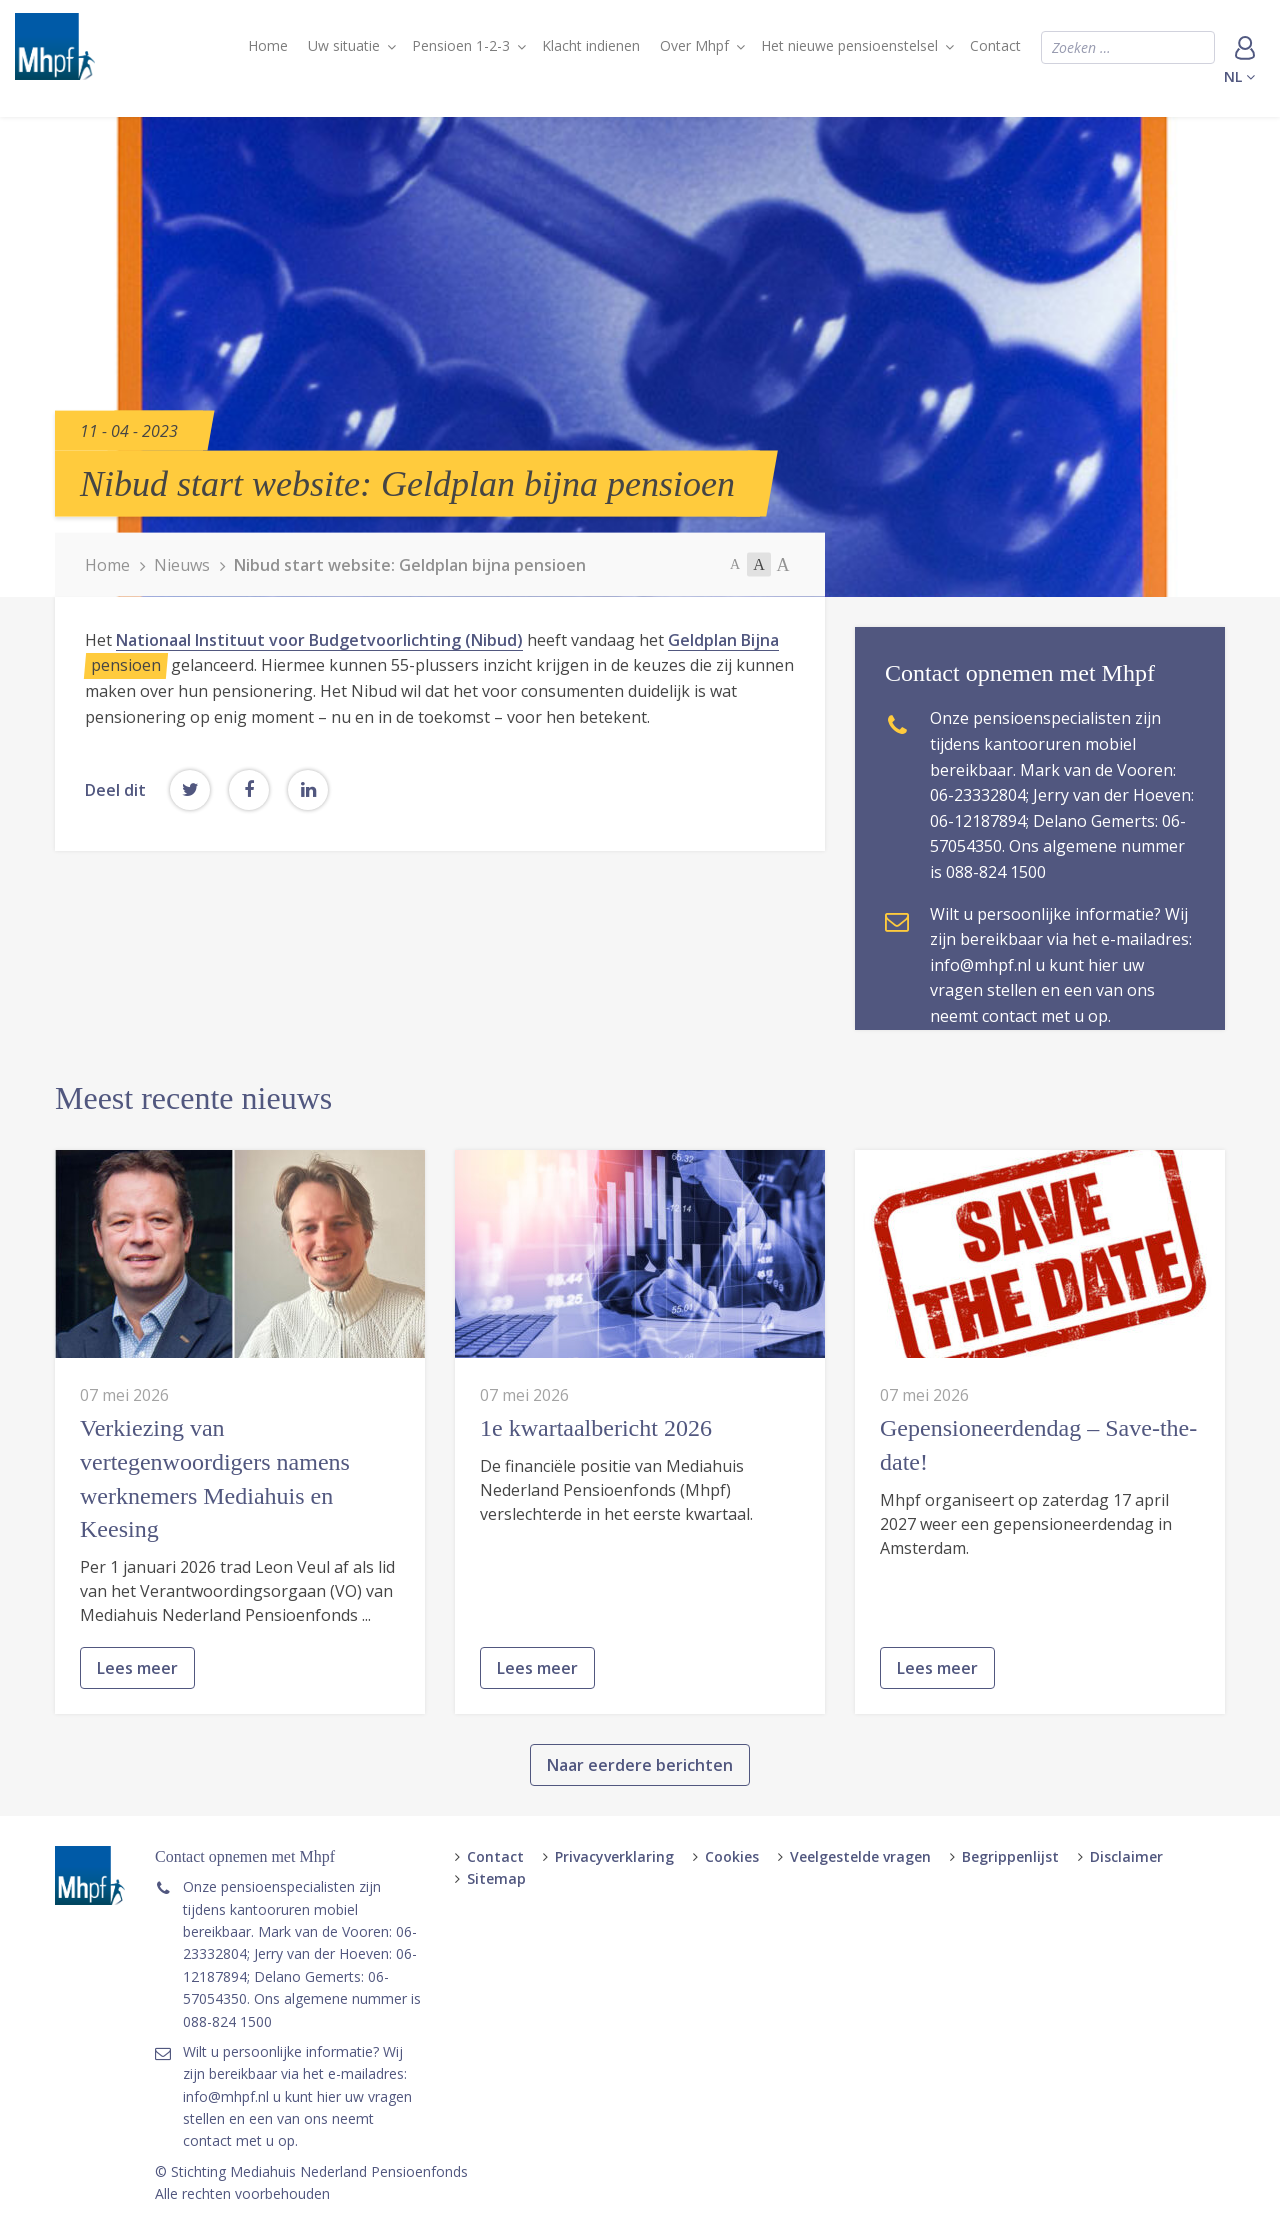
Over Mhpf (694, 45)
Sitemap (496, 1878)
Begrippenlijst (1010, 1856)
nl (1239, 76)
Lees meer (137, 1760)
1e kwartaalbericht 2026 (596, 1520)
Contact (995, 45)
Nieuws (182, 565)
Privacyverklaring (614, 1856)
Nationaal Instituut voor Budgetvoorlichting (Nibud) (319, 640)
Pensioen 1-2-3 (461, 45)
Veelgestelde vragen (860, 1856)
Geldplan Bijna (723, 640)
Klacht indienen (591, 45)
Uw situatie (344, 45)
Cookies (732, 1856)
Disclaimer (1126, 1856)
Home (268, 45)
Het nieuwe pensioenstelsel (849, 45)
